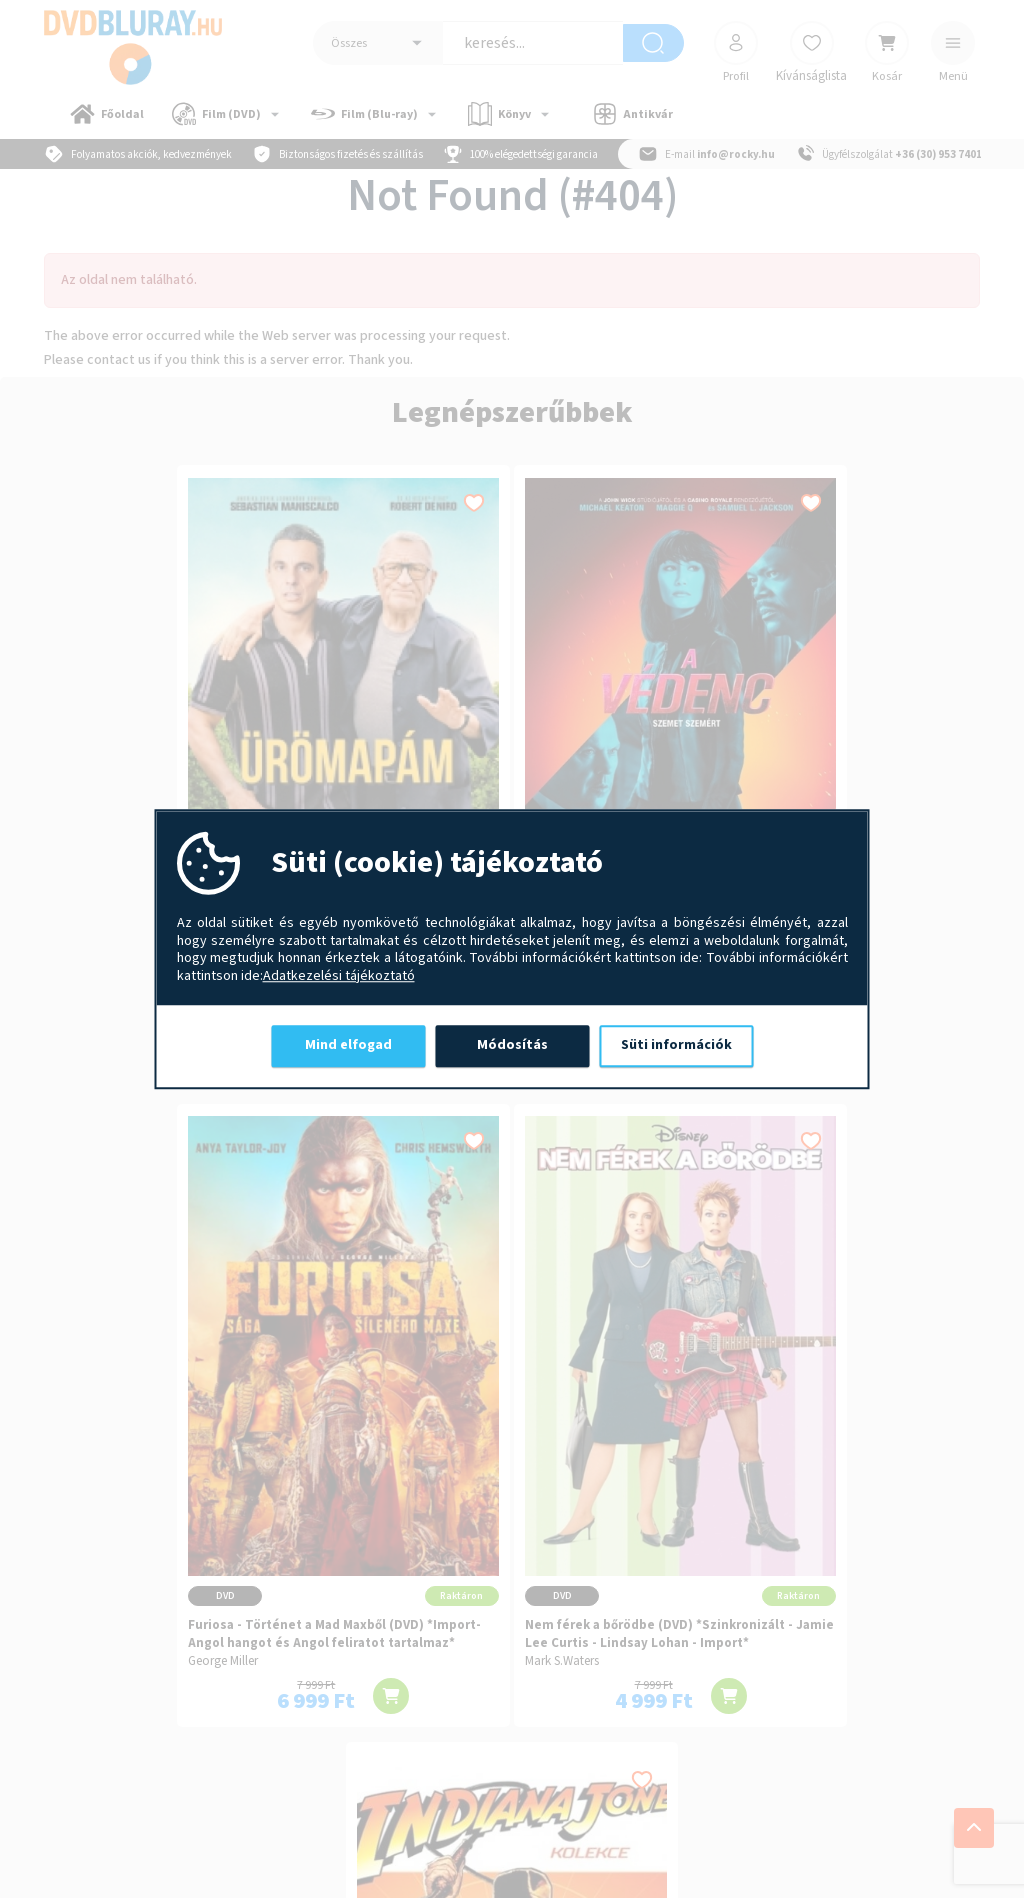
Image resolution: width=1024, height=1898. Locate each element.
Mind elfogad (348, 1045)
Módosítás (512, 1045)
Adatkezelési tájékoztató (339, 977)
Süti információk (676, 1045)
